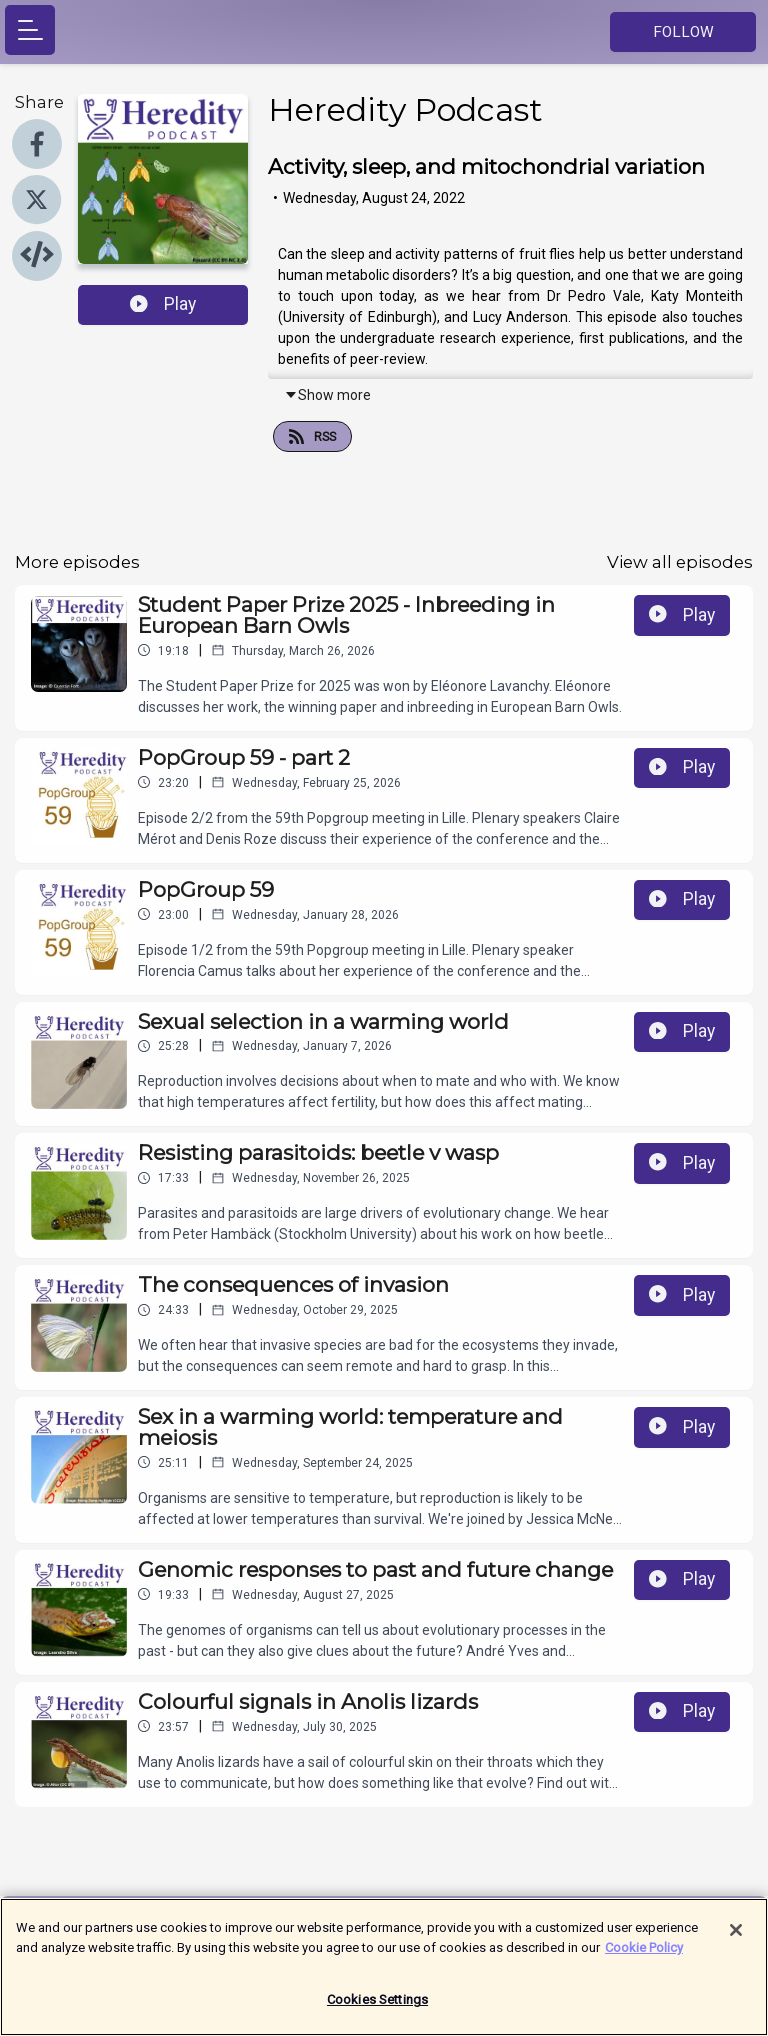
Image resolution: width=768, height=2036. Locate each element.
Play (163, 304)
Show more (327, 395)
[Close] (736, 1938)
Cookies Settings (377, 2007)
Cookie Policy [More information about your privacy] (644, 1954)
